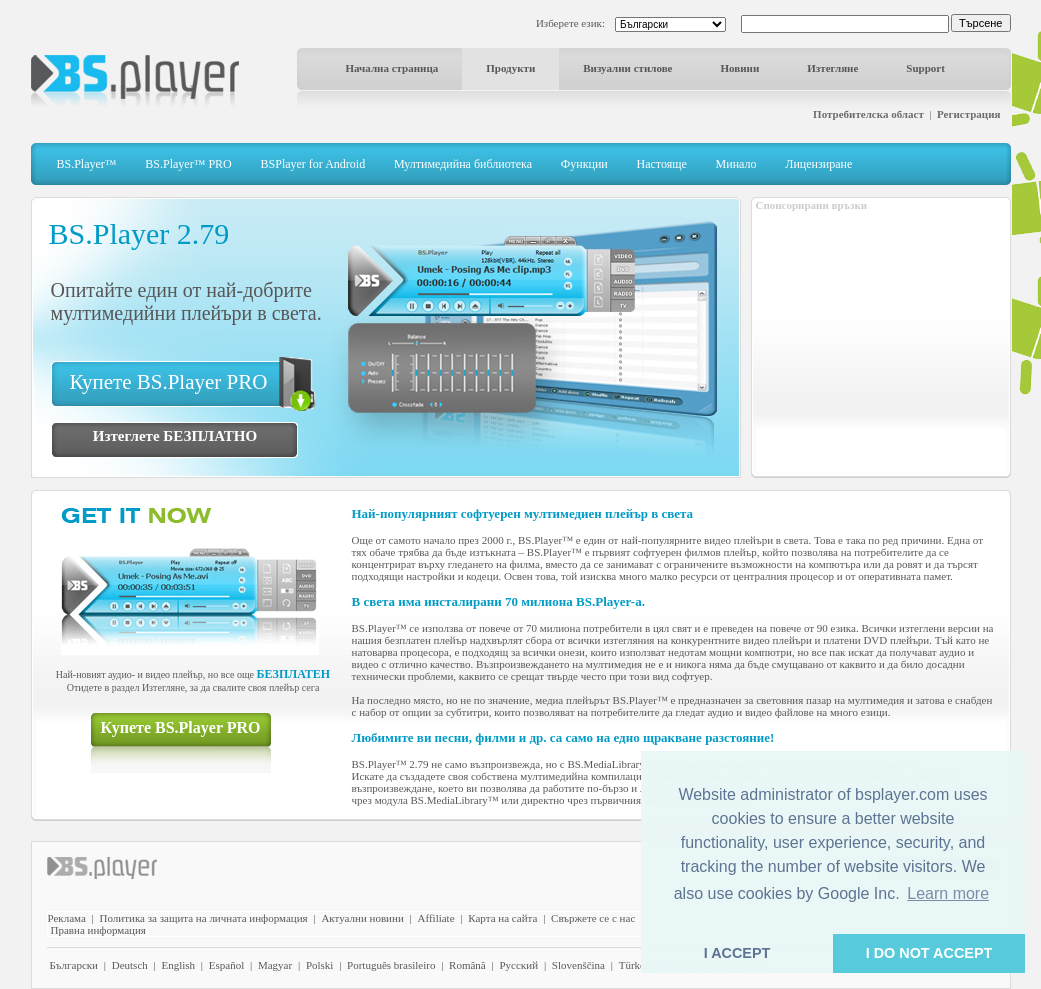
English (178, 965)
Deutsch (130, 965)
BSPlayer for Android (313, 164)
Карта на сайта (502, 918)
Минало (736, 164)
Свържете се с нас (593, 918)
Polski (320, 965)
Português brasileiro (391, 965)
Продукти (510, 68)
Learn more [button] (948, 893)
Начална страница (392, 68)
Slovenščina (578, 965)
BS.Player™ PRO (188, 164)
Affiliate (436, 918)
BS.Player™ (87, 164)
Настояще (662, 164)
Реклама (67, 918)
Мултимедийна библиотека (463, 164)
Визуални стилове (627, 68)
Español (226, 965)
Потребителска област (868, 114)
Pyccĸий (518, 965)
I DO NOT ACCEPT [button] (929, 953)
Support (925, 68)
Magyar (275, 965)
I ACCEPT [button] (737, 953)
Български (74, 965)
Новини (740, 68)
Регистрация (968, 114)
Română (467, 965)
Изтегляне (832, 68)
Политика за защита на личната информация (204, 918)
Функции (584, 164)
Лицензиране (818, 164)
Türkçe (634, 965)
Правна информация (98, 930)
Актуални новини (362, 918)
